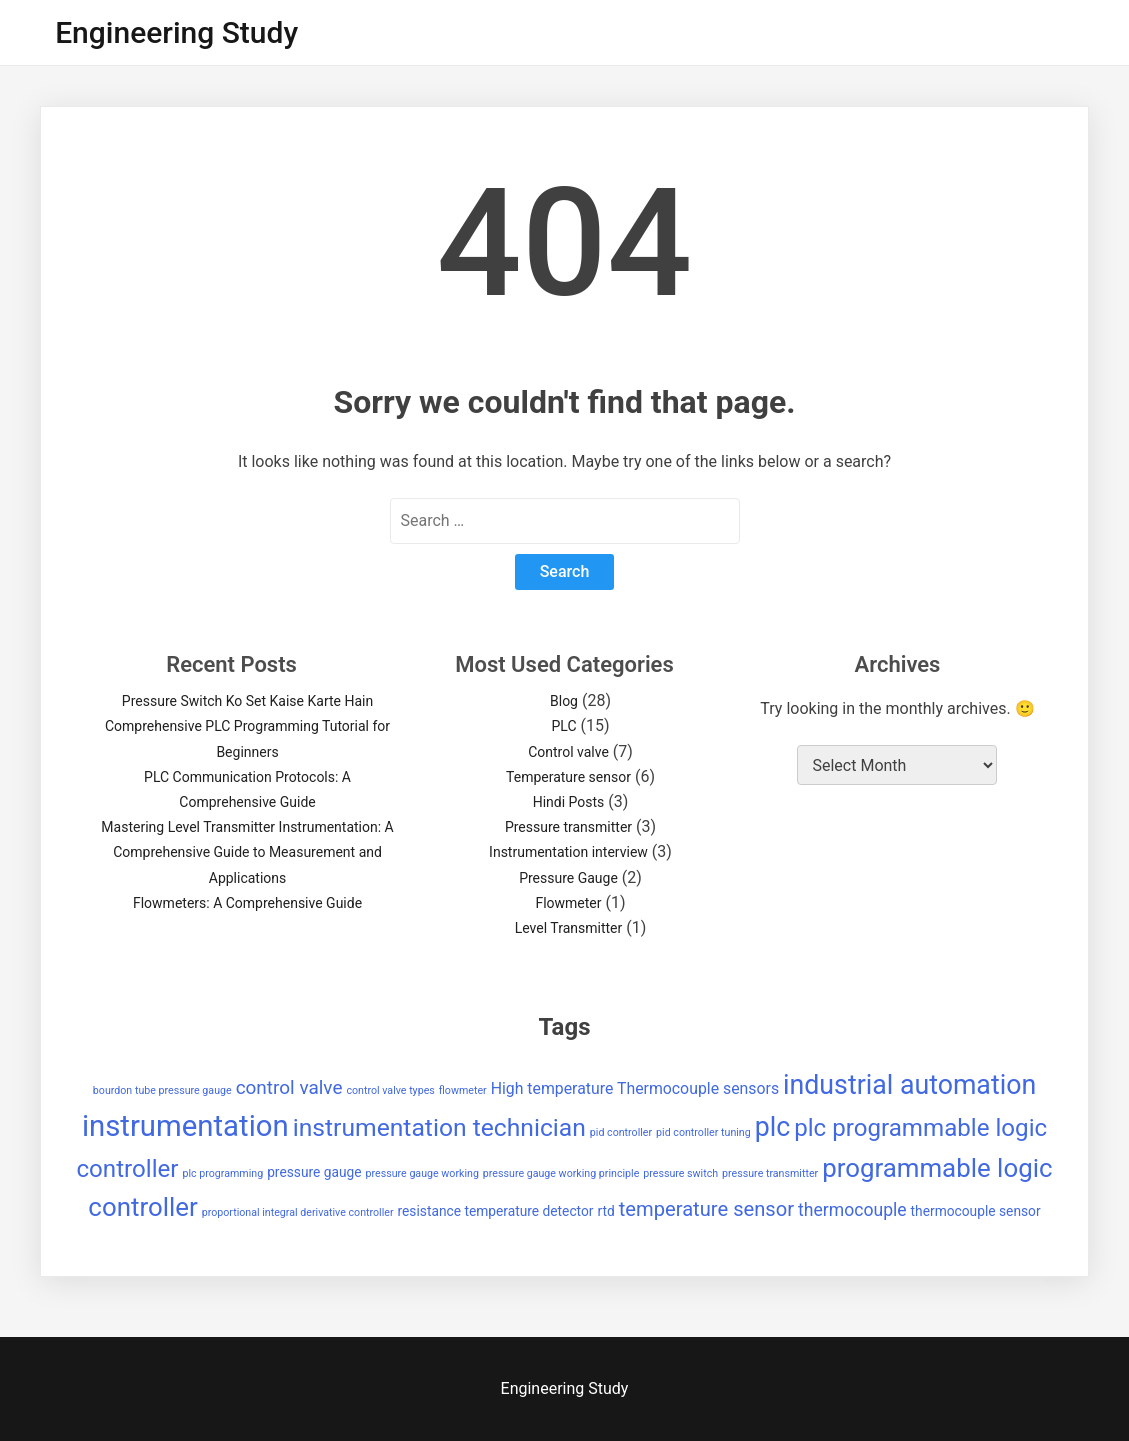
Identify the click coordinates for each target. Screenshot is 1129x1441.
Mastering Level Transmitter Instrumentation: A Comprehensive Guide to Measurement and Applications (247, 852)
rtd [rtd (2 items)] (605, 1211)
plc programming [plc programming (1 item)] (222, 1173)
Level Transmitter (569, 928)
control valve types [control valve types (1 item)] (390, 1090)
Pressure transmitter (568, 827)
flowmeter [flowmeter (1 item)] (463, 1090)
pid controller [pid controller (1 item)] (621, 1132)
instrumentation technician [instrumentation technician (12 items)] (439, 1127)
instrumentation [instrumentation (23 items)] (185, 1126)
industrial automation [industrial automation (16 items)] (909, 1085)
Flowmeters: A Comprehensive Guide (247, 903)
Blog (564, 701)
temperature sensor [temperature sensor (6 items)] (706, 1209)
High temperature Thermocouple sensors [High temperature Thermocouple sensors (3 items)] (635, 1088)
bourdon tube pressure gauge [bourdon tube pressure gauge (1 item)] (162, 1090)
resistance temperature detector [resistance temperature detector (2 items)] (496, 1211)
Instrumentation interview (568, 852)
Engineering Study (176, 32)
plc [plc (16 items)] (773, 1127)
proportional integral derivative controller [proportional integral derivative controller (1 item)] (298, 1212)
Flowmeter (568, 903)
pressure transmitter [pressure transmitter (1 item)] (770, 1173)
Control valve (568, 752)
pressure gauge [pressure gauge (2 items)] (314, 1172)
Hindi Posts (569, 802)
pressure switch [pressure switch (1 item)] (680, 1173)
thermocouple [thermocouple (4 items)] (852, 1210)
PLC (563, 726)
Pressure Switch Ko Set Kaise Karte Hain (247, 701)
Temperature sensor (568, 777)
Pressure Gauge (568, 878)
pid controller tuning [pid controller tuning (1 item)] (703, 1132)
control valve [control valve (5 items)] (289, 1087)
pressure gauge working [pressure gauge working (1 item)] (422, 1173)
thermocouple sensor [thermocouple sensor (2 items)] (976, 1211)
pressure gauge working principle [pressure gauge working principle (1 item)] (561, 1173)
